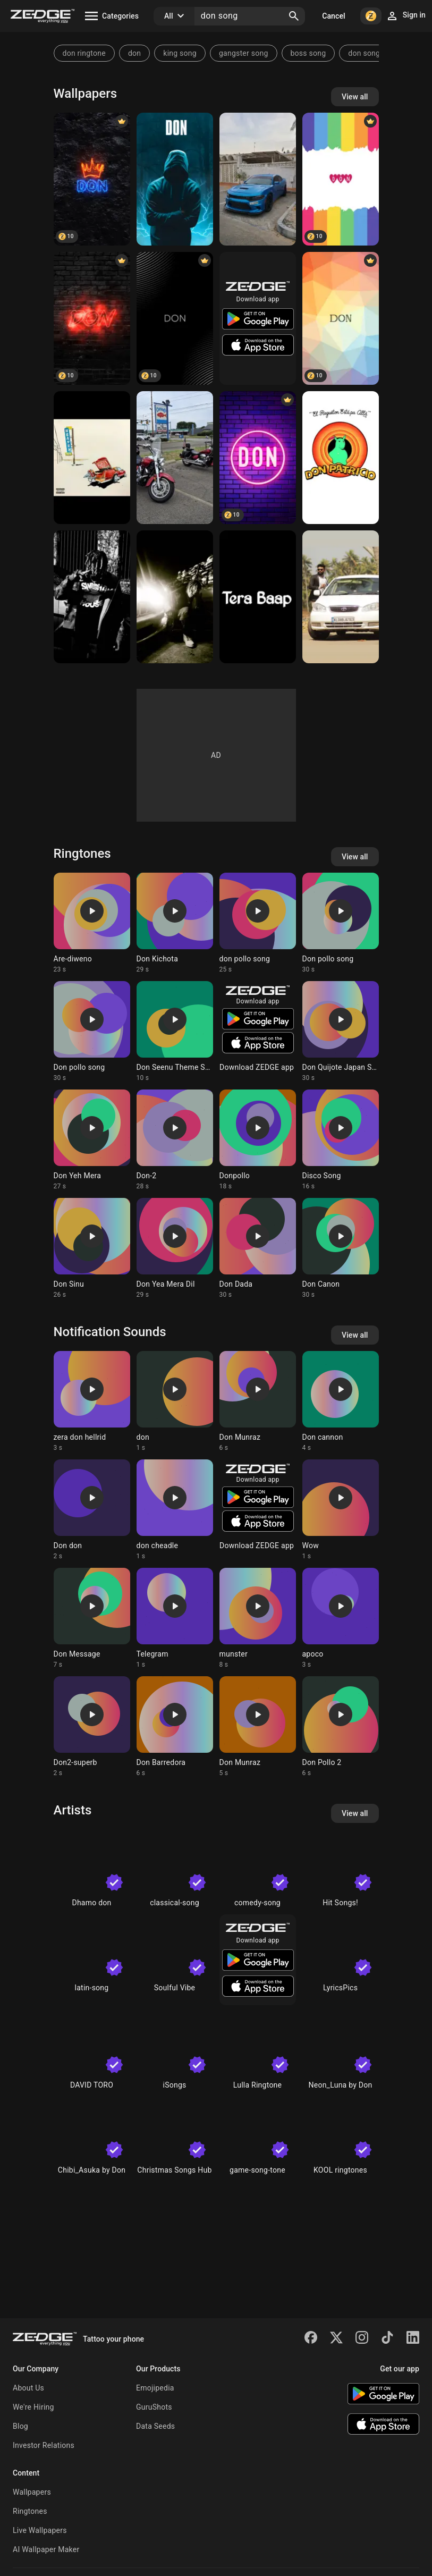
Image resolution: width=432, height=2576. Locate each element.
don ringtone (84, 53)
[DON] (257, 179)
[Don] (92, 179)
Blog (20, 2426)
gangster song (243, 53)
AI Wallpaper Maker (46, 2549)
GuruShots (154, 2407)
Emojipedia (155, 2388)
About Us (28, 2388)
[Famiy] (175, 457)
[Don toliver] (175, 596)
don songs (366, 53)
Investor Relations (43, 2445)
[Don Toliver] (92, 457)
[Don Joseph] (340, 596)
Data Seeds (155, 2426)
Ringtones (30, 2511)
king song (180, 53)
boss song (308, 53)
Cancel (333, 16)
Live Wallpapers (40, 2530)
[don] (175, 179)
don (134, 53)
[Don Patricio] (340, 457)
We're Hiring (33, 2407)
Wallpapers (32, 2492)
